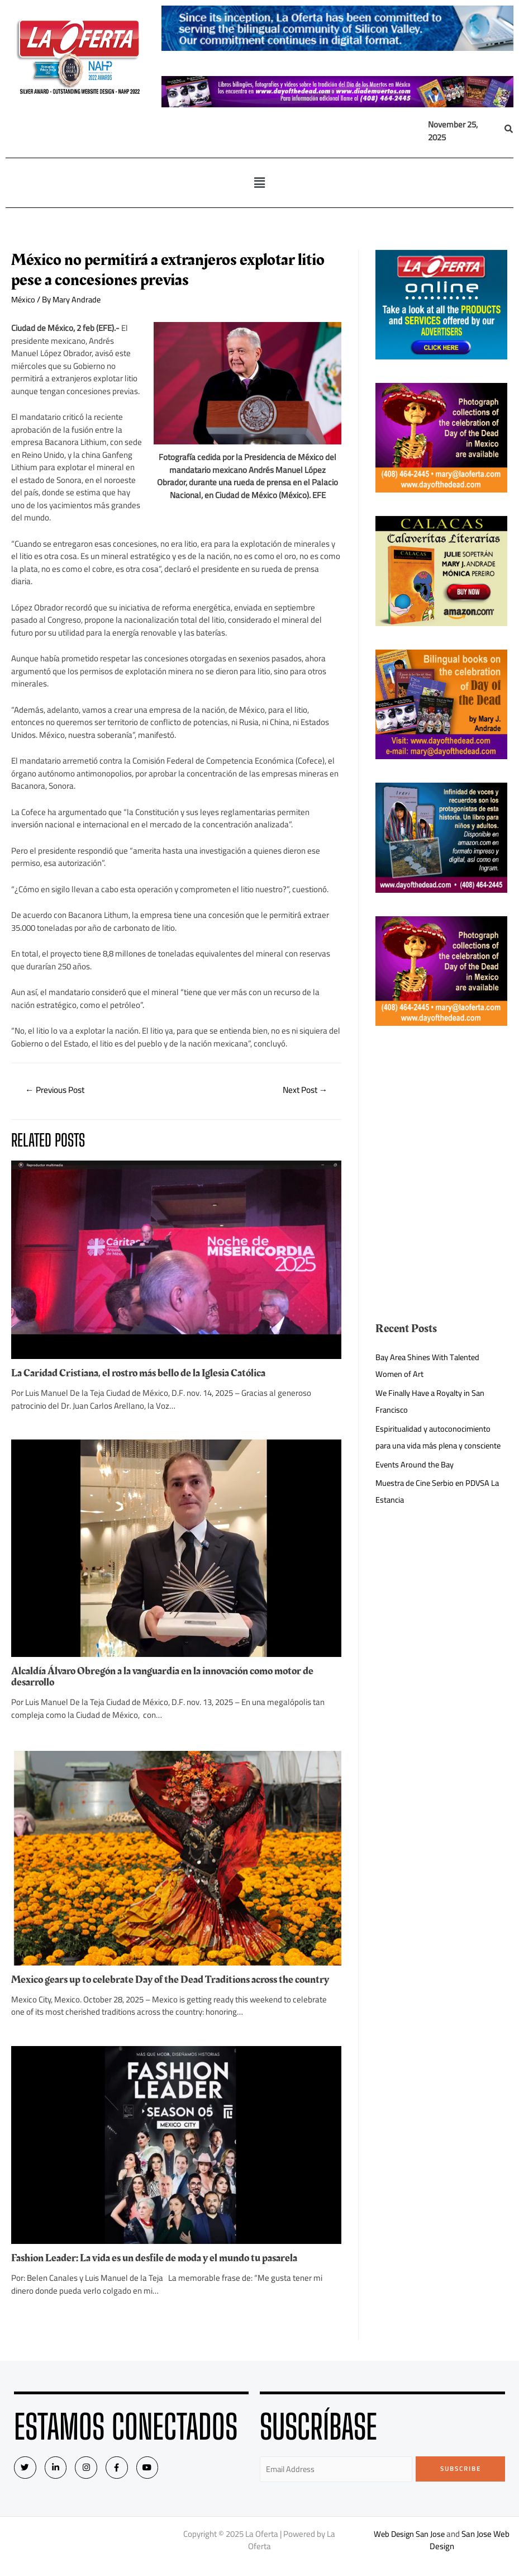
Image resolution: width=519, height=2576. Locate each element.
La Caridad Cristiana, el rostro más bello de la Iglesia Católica (144, 1373)
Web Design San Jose (409, 2545)
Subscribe (460, 2479)
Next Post (303, 1090)
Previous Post (57, 1090)
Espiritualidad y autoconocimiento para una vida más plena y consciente (435, 1445)
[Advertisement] (441, 1105)
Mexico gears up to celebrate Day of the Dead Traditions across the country (158, 1985)
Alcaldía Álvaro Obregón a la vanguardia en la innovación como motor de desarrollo (169, 1677)
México (24, 299)
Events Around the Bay (415, 1481)
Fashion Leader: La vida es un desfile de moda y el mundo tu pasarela (159, 2269)
